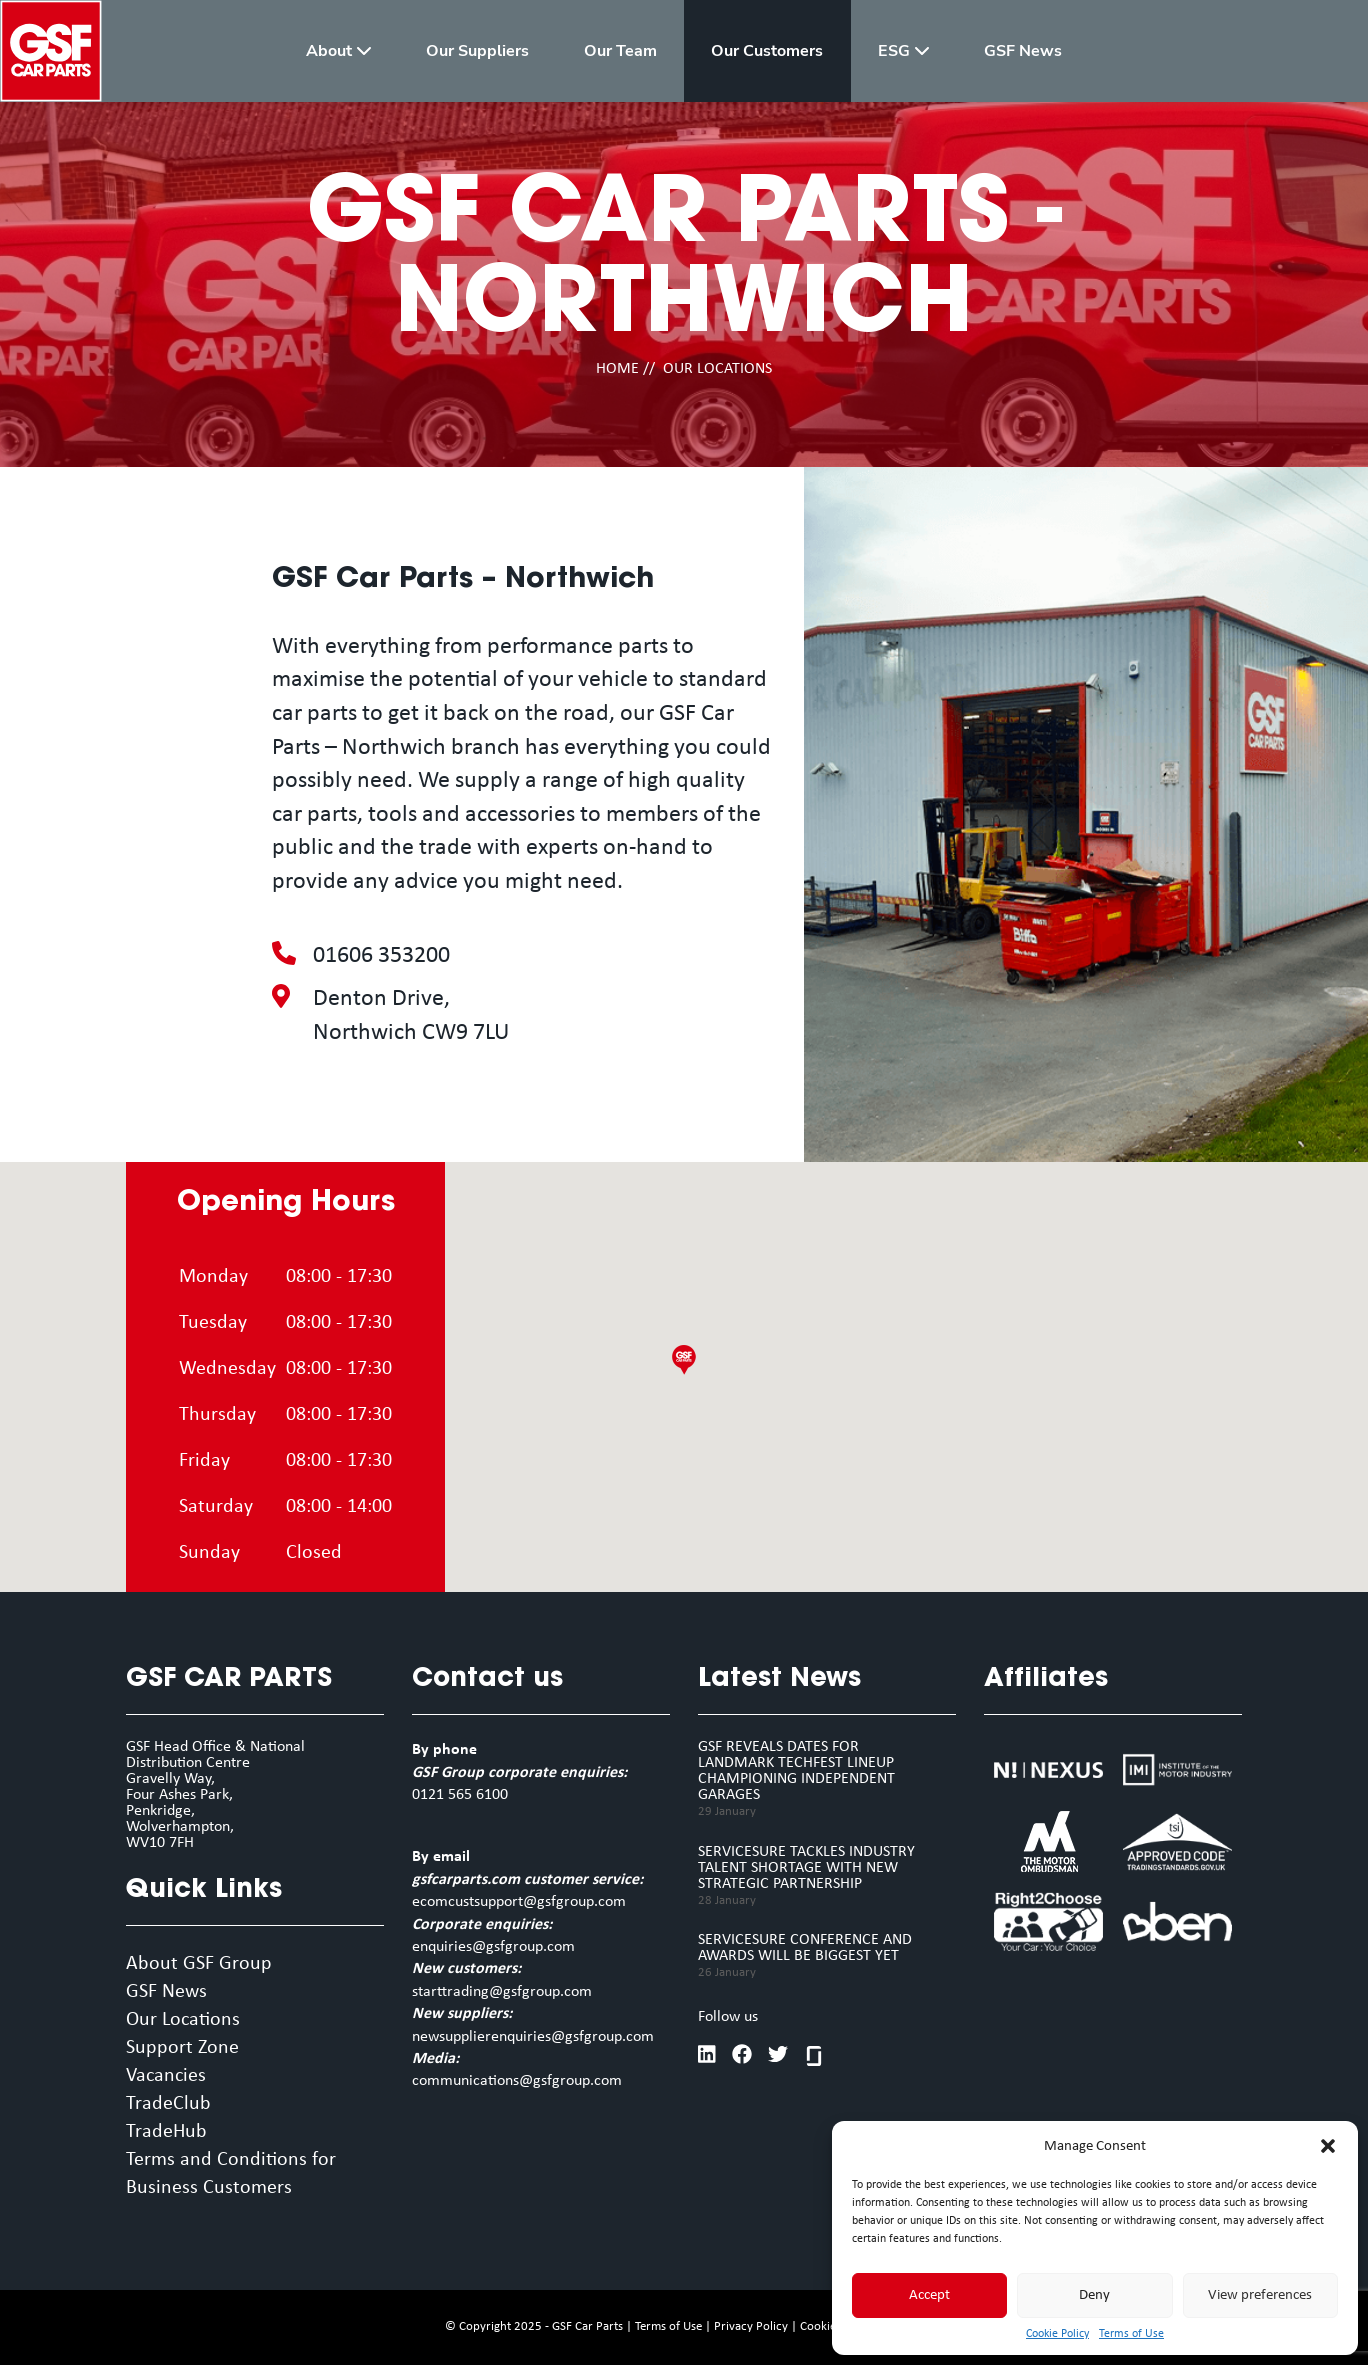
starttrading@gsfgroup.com (502, 1992)
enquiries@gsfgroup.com (493, 1947)
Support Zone (182, 2048)
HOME (617, 369)
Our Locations (183, 2020)
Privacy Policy (751, 2326)
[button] (1328, 2146)
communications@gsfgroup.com (517, 2081)
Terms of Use (1131, 2334)
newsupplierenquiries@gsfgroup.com (533, 2037)
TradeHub (166, 2132)
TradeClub (168, 2104)
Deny (1094, 2295)
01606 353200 (381, 956)
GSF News (166, 1992)
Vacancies (166, 2076)
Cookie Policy (1057, 2334)
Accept (929, 2295)
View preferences (1260, 2295)
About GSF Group (199, 1964)
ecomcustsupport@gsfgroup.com (519, 1902)
